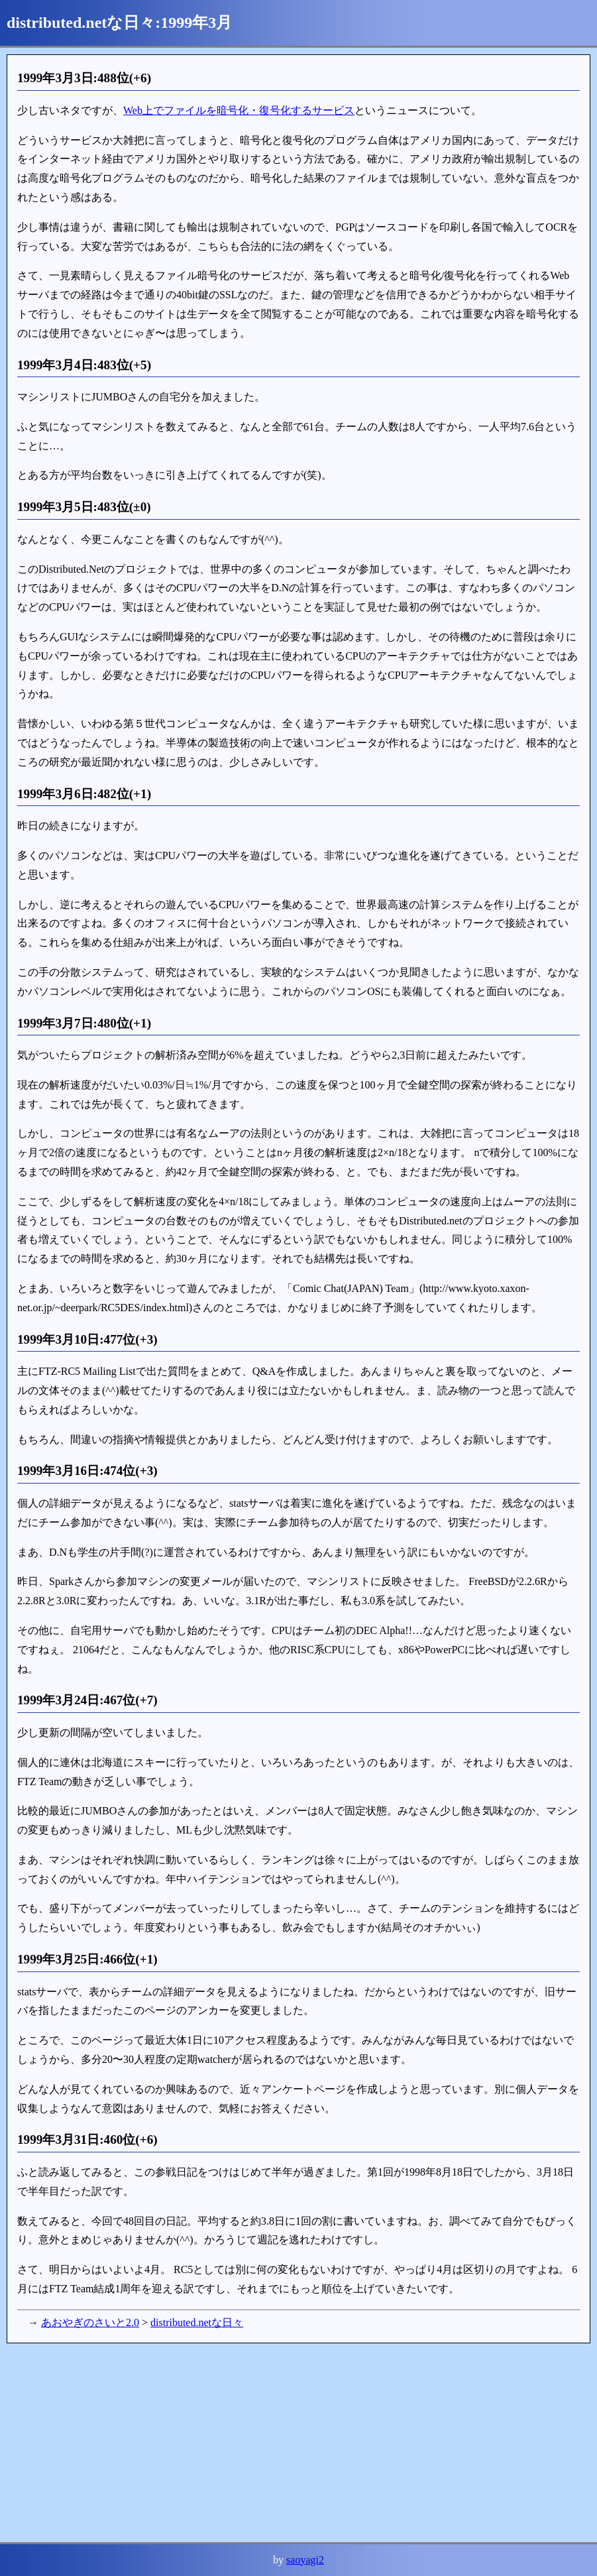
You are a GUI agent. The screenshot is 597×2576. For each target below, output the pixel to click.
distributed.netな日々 (196, 2322)
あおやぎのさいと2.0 (90, 2322)
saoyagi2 (305, 2559)
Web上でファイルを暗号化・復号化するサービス (238, 110)
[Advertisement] (298, 2443)
